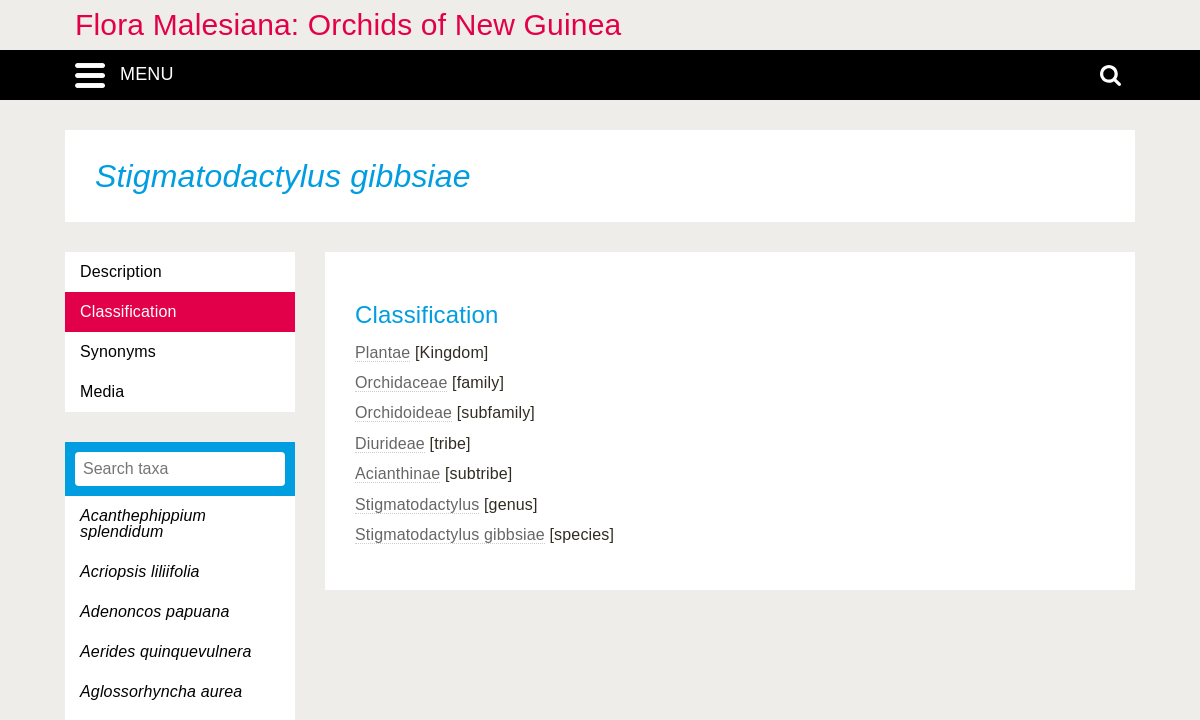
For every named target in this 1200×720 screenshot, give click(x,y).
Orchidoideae (403, 412)
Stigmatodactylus (417, 504)
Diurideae (390, 443)
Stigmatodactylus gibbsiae (450, 534)
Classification (128, 311)
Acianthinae (397, 473)
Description (121, 271)
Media (102, 391)
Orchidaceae (401, 382)
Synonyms (118, 351)
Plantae (382, 352)
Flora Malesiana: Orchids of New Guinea (348, 24)
